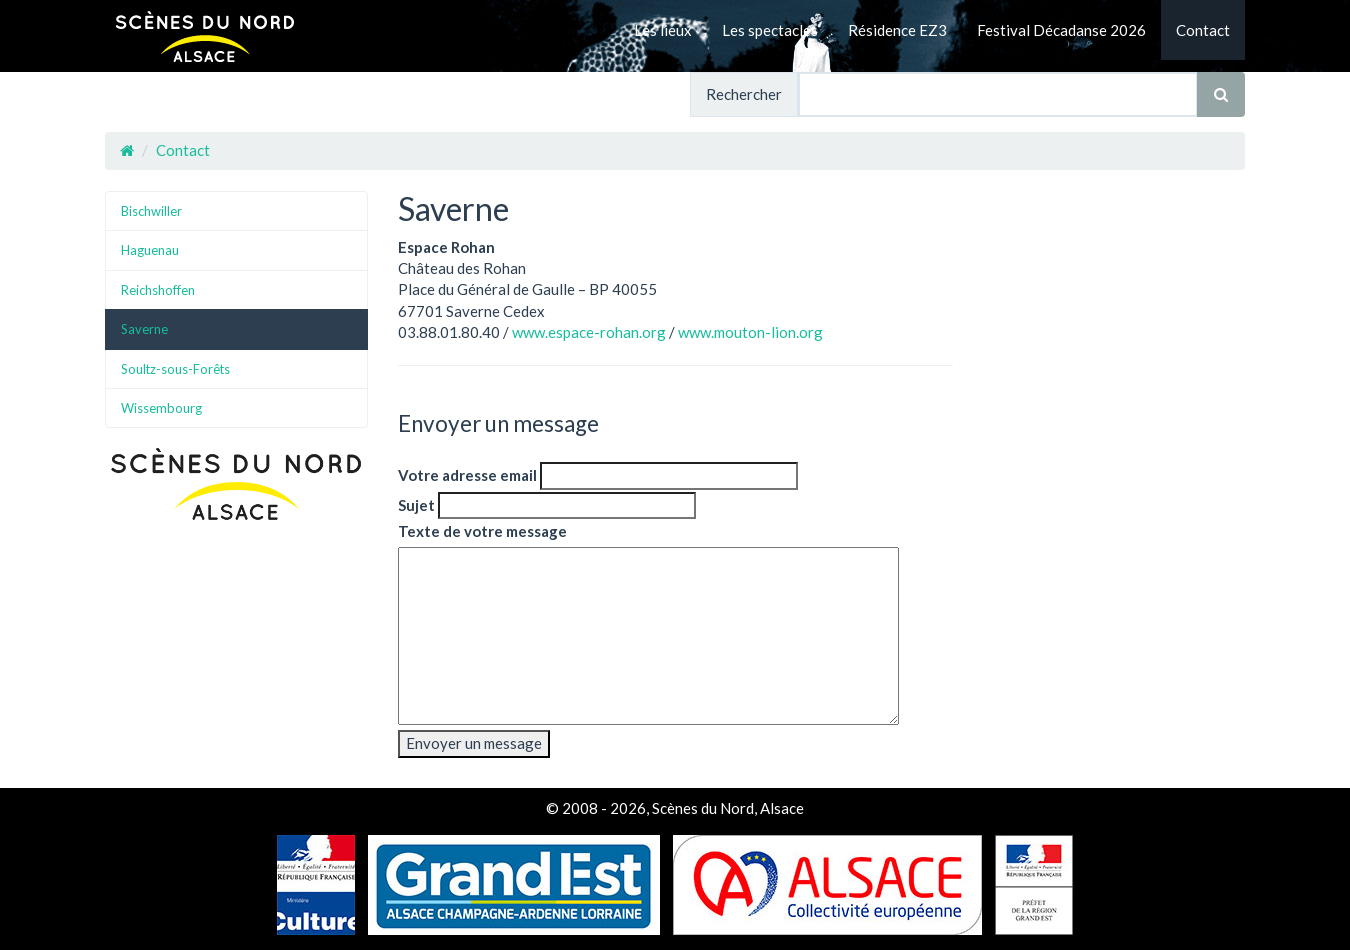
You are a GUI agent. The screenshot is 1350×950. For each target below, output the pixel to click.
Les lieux (663, 30)
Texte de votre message (482, 531)
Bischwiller (151, 211)
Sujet (416, 505)
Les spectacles (770, 30)
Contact (1203, 30)
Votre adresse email (467, 475)
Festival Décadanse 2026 (1061, 30)
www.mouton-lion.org (750, 332)
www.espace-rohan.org (589, 332)
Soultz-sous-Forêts (175, 369)
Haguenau (150, 250)
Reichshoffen (158, 290)
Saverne (144, 329)
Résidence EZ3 (897, 30)
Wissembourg (161, 408)
